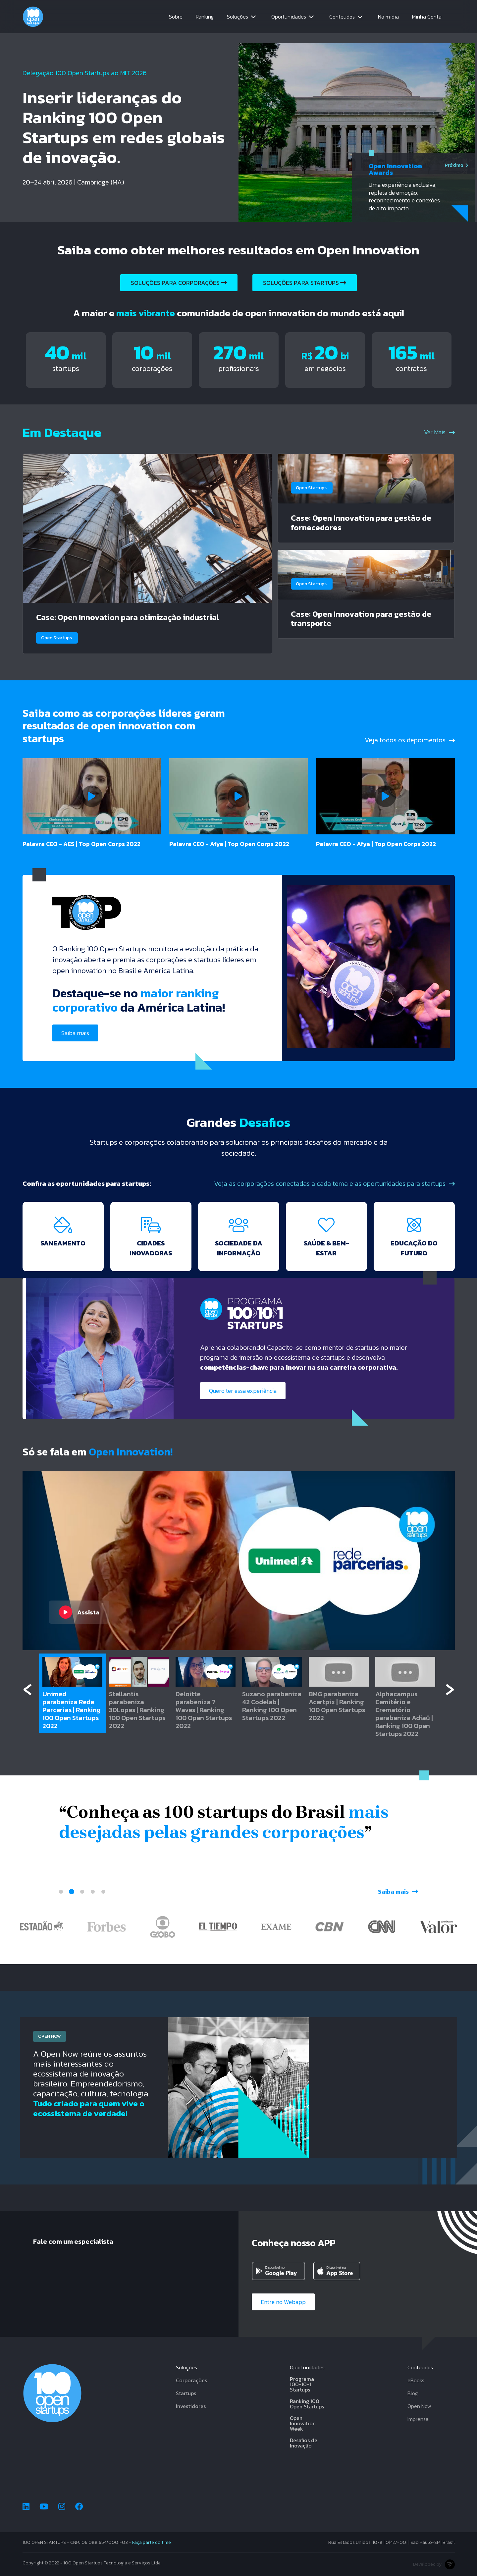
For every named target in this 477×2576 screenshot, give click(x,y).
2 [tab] (72, 1892)
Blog (412, 2393)
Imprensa (418, 2419)
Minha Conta (427, 17)
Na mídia (388, 17)
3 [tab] (82, 1892)
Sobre (176, 17)
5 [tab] (103, 1892)
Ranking (205, 17)
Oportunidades (288, 17)
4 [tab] (93, 1892)
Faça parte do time (151, 2542)
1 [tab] (61, 1892)
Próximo (456, 165)
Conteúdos (342, 17)
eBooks (415, 2380)
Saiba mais (75, 1032)
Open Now (419, 2406)
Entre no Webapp (283, 2301)
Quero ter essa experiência (243, 1390)
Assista (79, 1612)
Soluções (237, 17)
